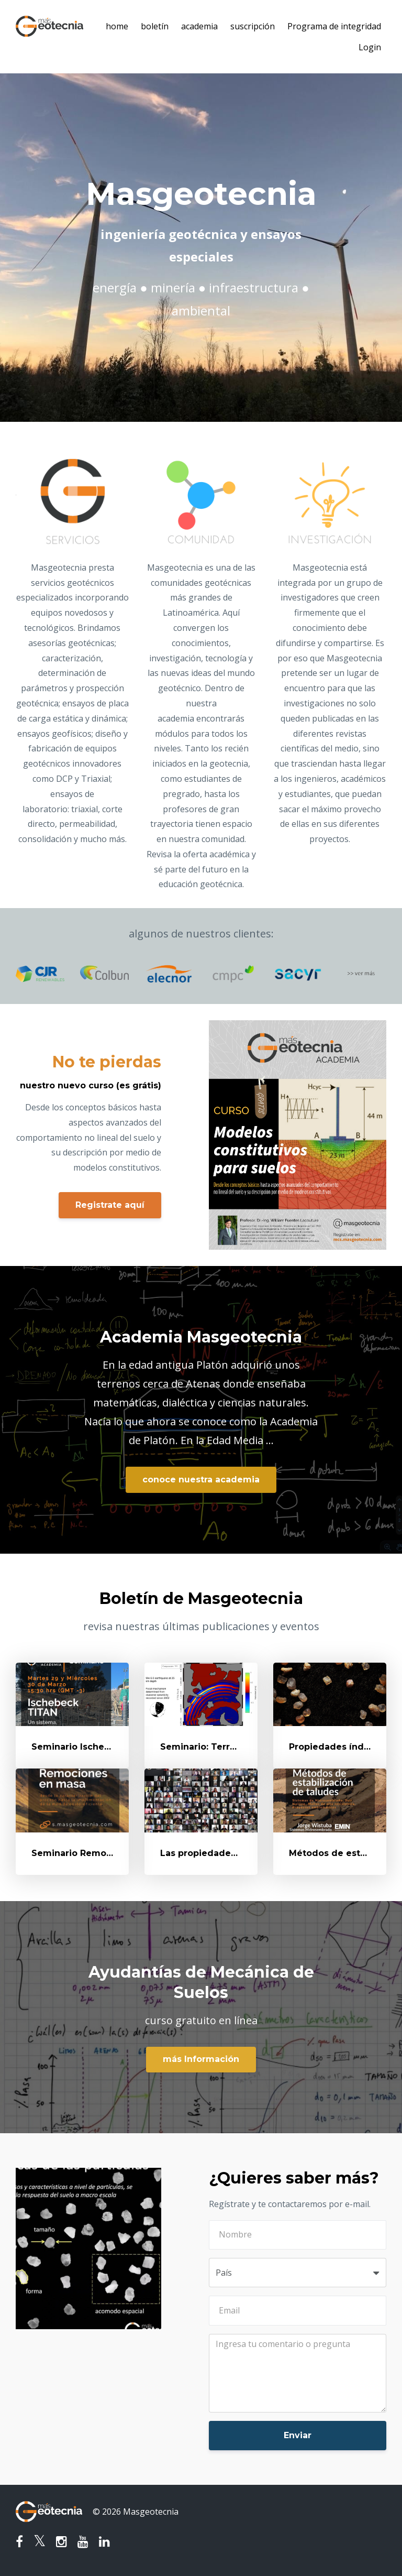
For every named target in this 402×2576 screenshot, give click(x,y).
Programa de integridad (334, 26)
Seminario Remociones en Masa (103, 1853)
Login (370, 47)
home (117, 26)
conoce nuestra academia (201, 1480)
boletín (155, 26)
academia (199, 26)
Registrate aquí (109, 1205)
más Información (201, 2059)
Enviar (297, 2435)
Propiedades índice (333, 1747)
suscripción (252, 26)
